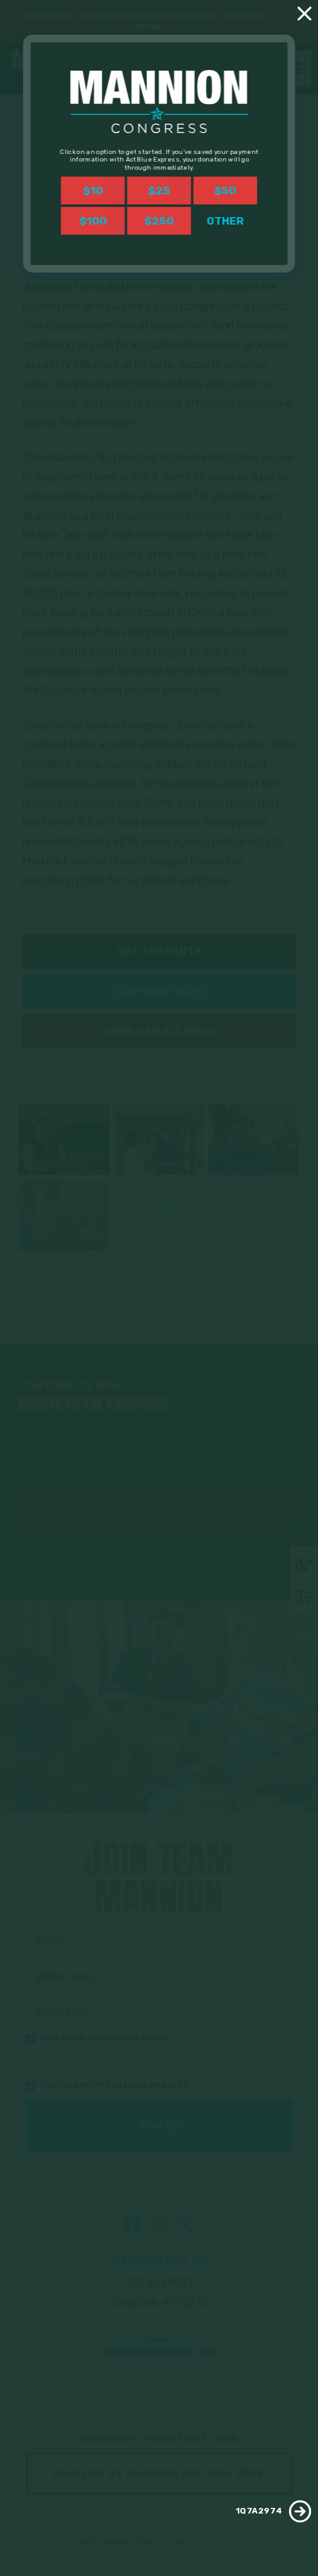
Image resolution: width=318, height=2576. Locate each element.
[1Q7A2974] (300, 2511)
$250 (159, 221)
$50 (225, 190)
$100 (93, 221)
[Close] (305, 13)
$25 (159, 190)
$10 (93, 190)
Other (225, 221)
